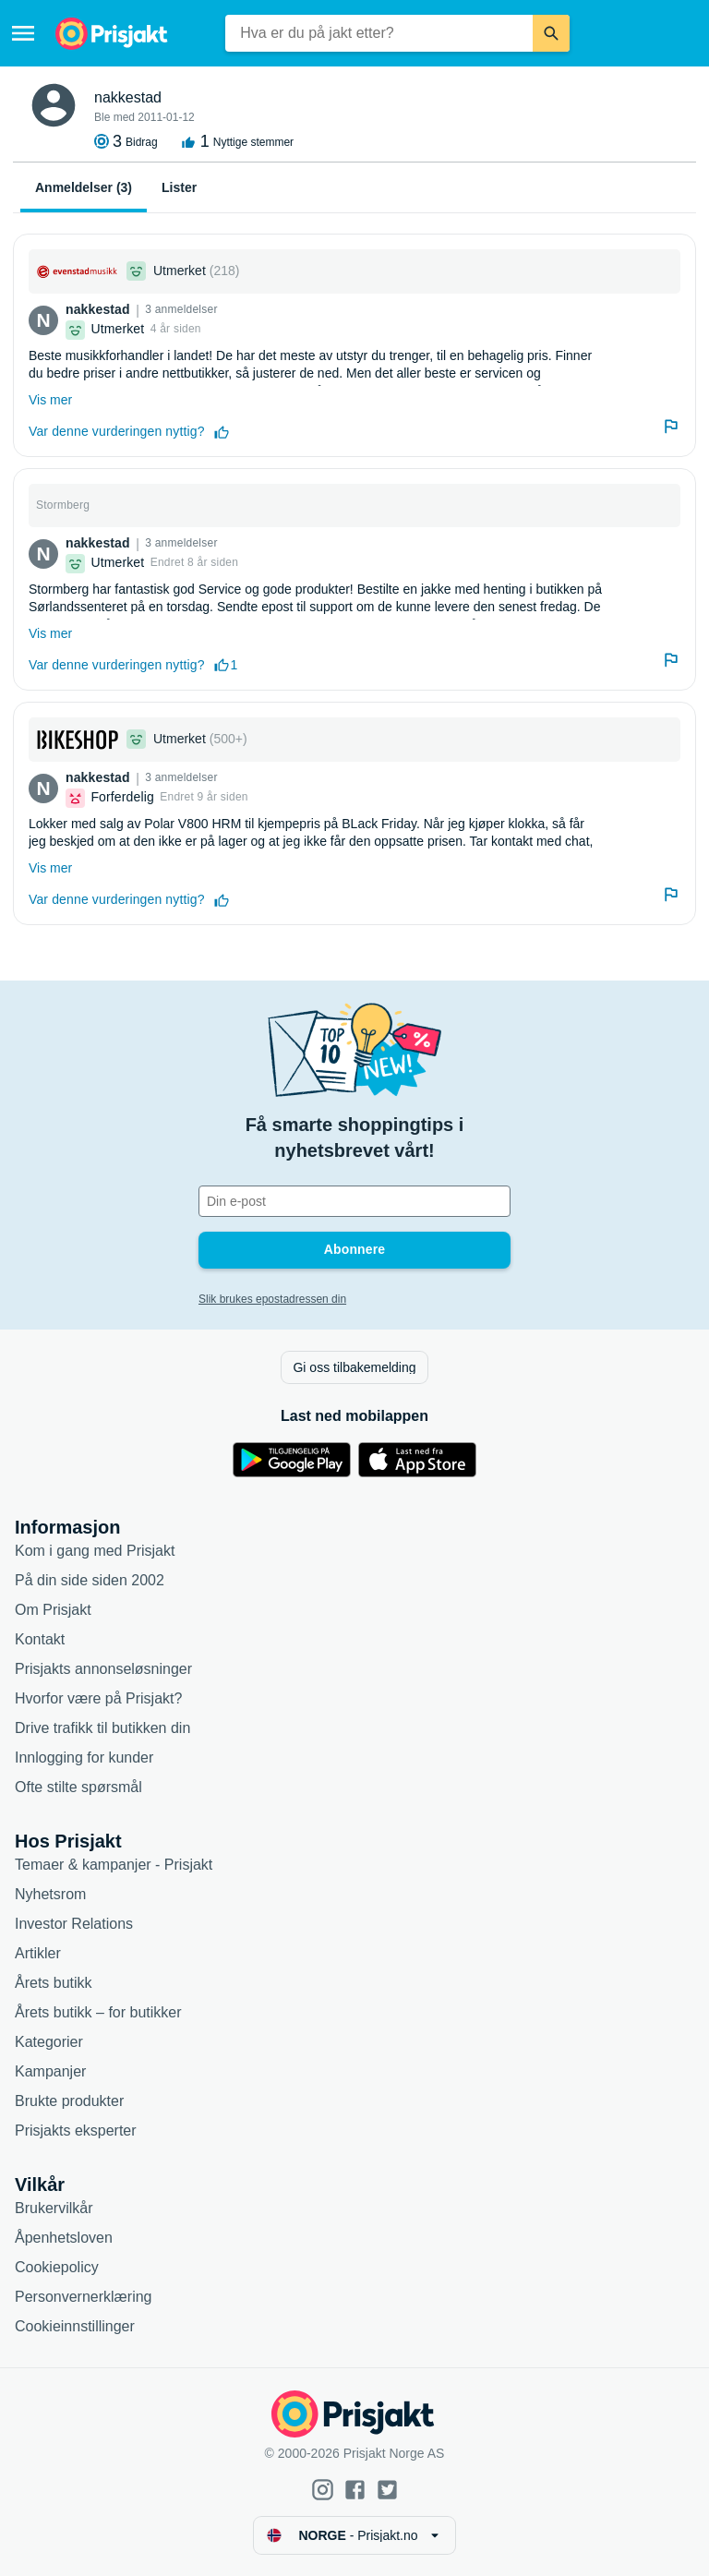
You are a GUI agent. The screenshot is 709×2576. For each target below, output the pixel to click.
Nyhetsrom (50, 1894)
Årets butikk (53, 1983)
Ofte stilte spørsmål (78, 1787)
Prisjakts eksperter (76, 2130)
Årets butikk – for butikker (98, 2012)
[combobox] (379, 33)
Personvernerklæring (83, 2297)
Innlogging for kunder (84, 1757)
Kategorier (49, 2042)
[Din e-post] (354, 1201)
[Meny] (23, 33)
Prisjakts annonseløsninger (103, 1669)
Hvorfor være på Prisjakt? (98, 1698)
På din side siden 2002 (89, 1580)
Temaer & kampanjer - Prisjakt (113, 1864)
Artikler (38, 1953)
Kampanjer (50, 2071)
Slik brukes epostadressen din (272, 1299)
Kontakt (40, 1639)
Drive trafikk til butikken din (102, 1728)
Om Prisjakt (53, 1610)
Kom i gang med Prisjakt (94, 1551)
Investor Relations (74, 1924)
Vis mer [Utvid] (50, 399)
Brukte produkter (69, 2101)
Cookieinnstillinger (75, 2326)
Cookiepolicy (57, 2267)
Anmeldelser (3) (83, 187)
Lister (179, 187)
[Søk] (551, 33)
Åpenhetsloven (64, 2237)
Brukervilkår (53, 2208)
